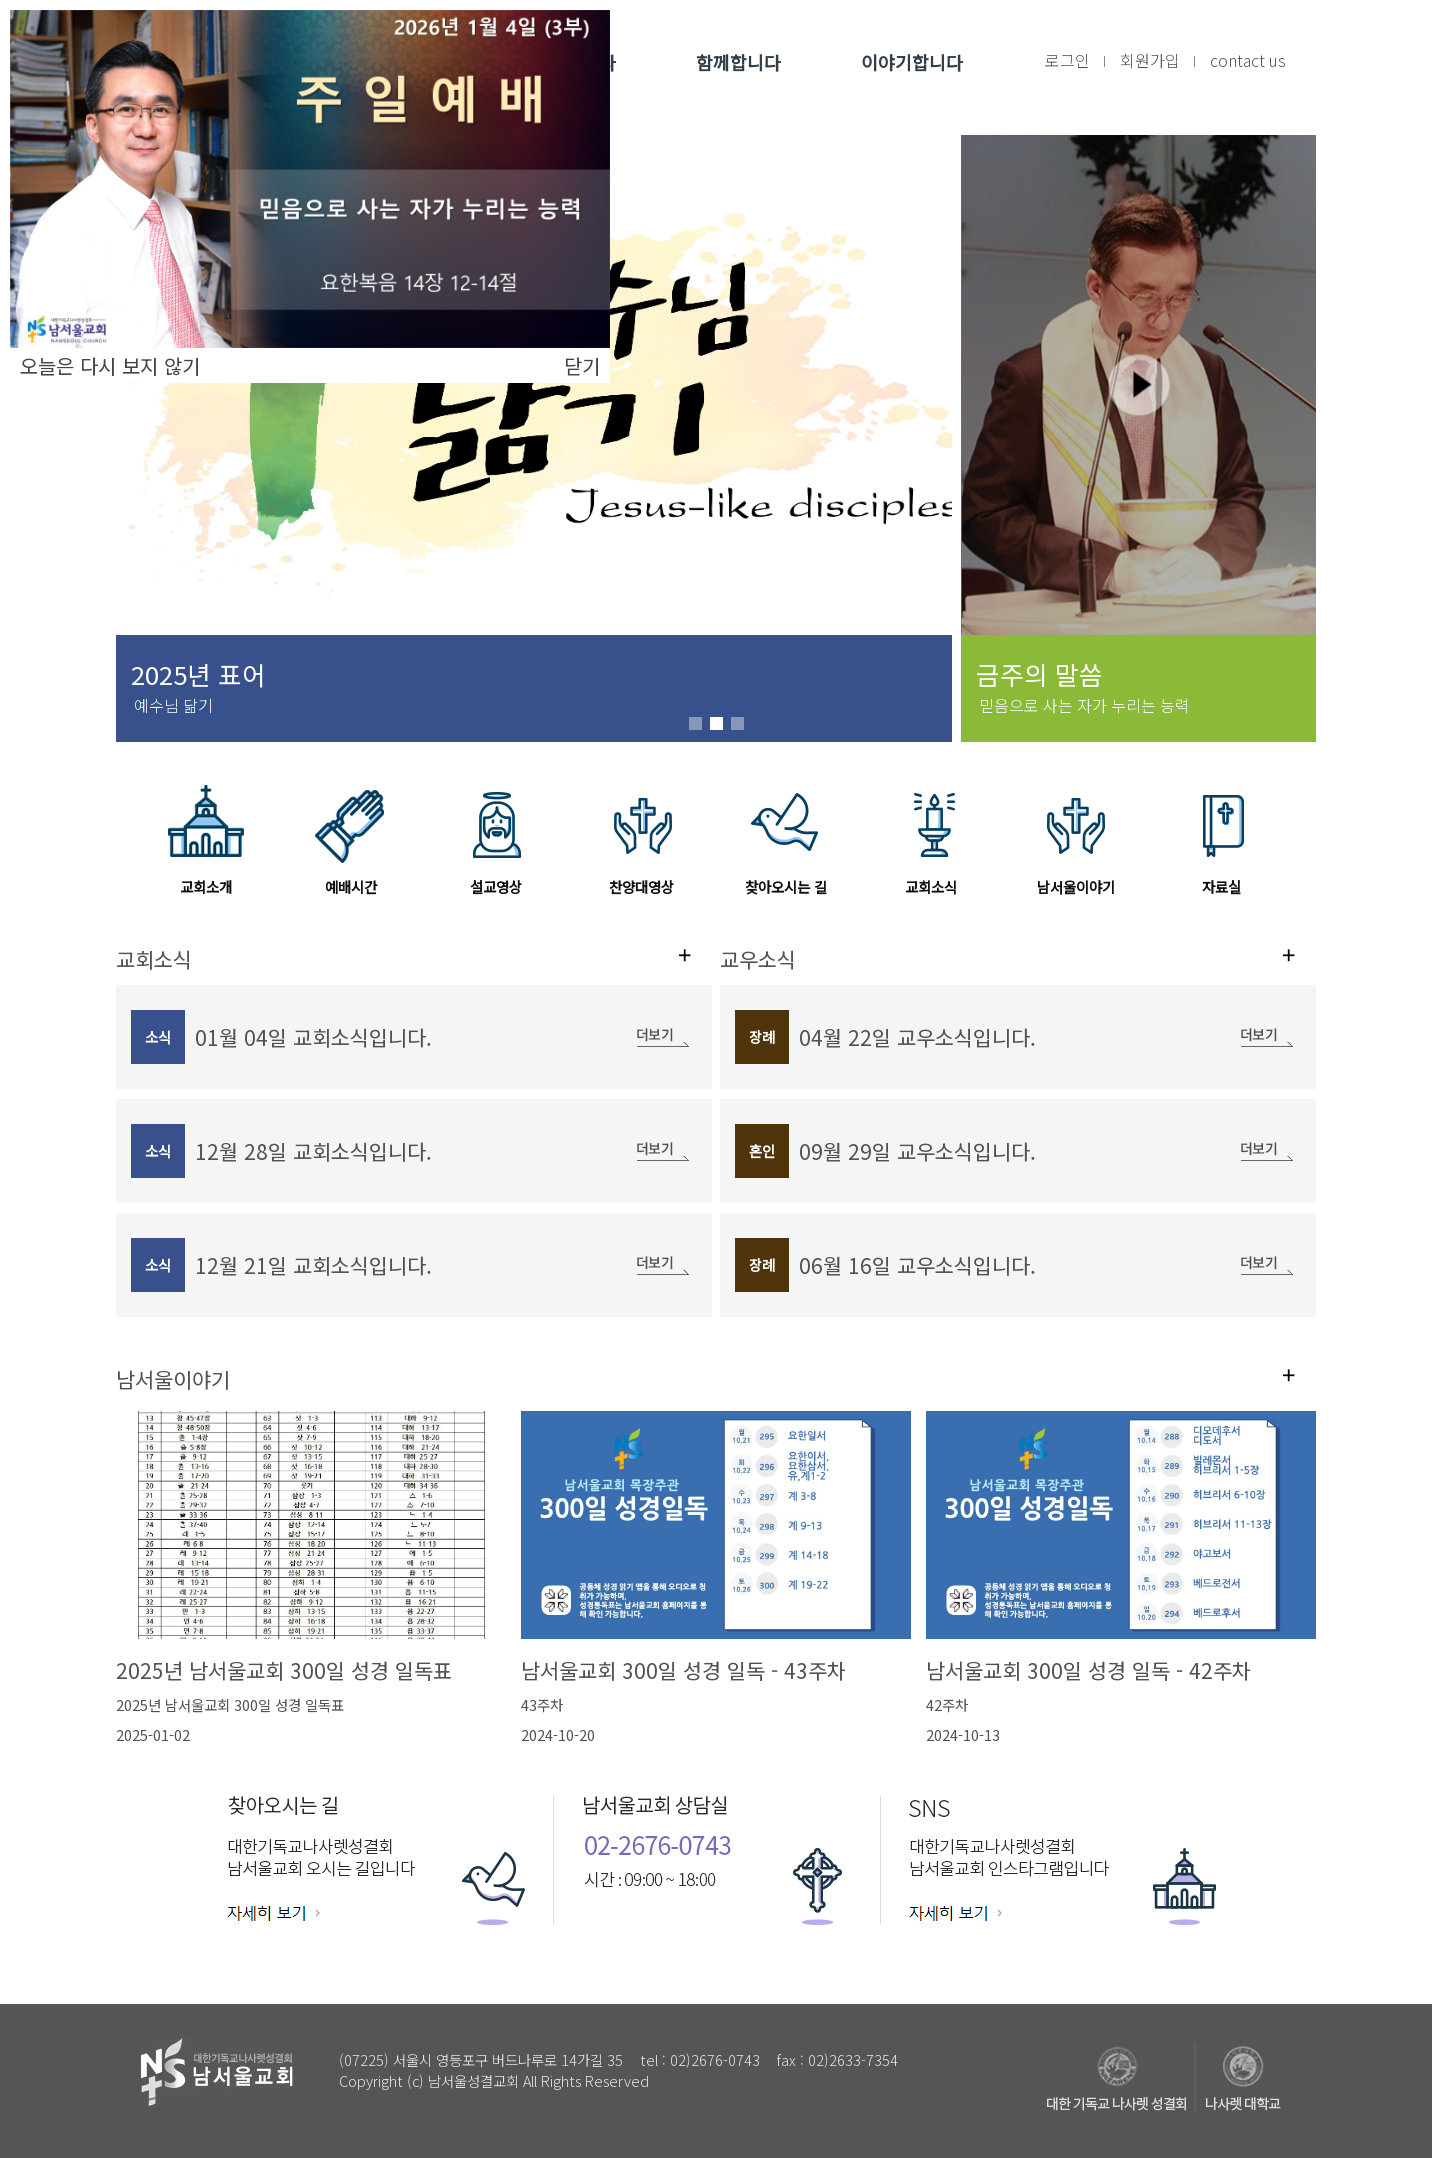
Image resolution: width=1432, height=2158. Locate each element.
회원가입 (1150, 60)
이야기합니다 (912, 62)
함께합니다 (738, 62)
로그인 (1067, 60)
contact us (1248, 60)
